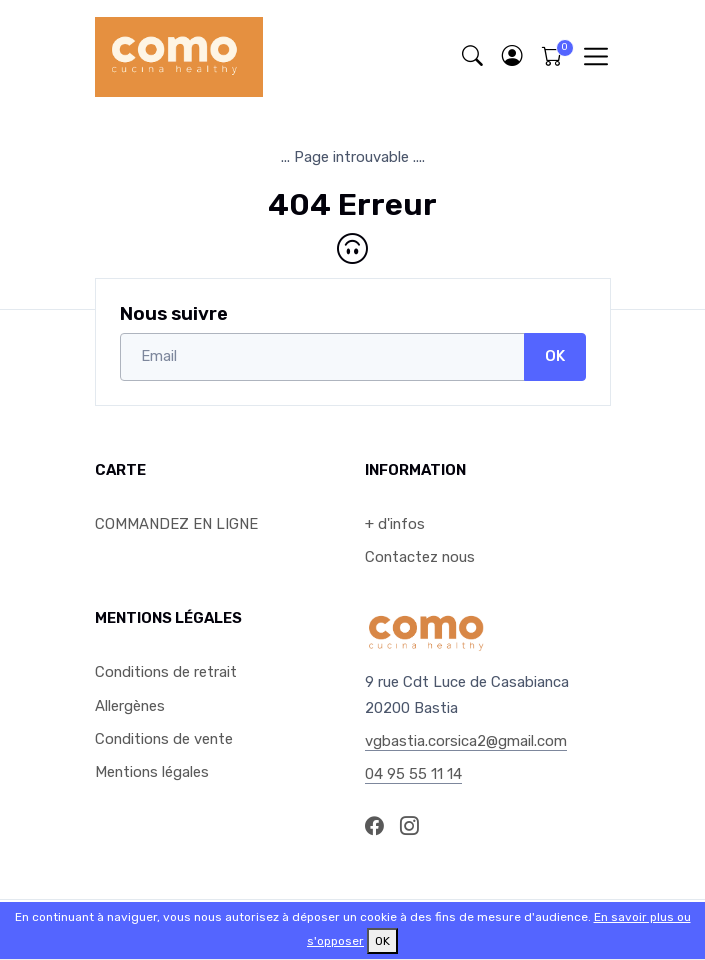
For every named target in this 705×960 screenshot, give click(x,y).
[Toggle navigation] (595, 56)
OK (555, 356)
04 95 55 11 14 (413, 774)
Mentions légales (152, 772)
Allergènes (130, 706)
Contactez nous (420, 557)
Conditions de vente (164, 739)
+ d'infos (395, 524)
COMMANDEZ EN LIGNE (176, 524)
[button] (513, 56)
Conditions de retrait (166, 672)
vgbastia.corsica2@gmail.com (466, 741)
